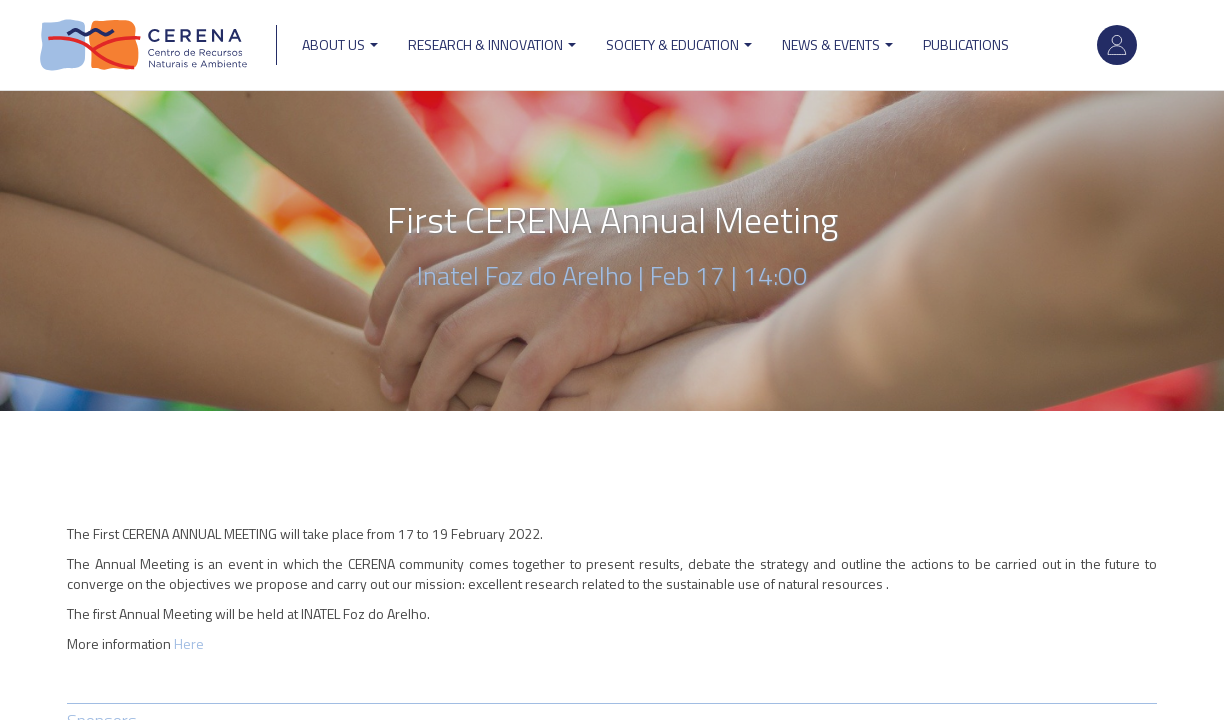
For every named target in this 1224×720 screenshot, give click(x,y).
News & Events (837, 44)
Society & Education (679, 44)
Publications (966, 44)
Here (189, 643)
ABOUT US (340, 44)
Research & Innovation (492, 44)
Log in (1117, 45)
